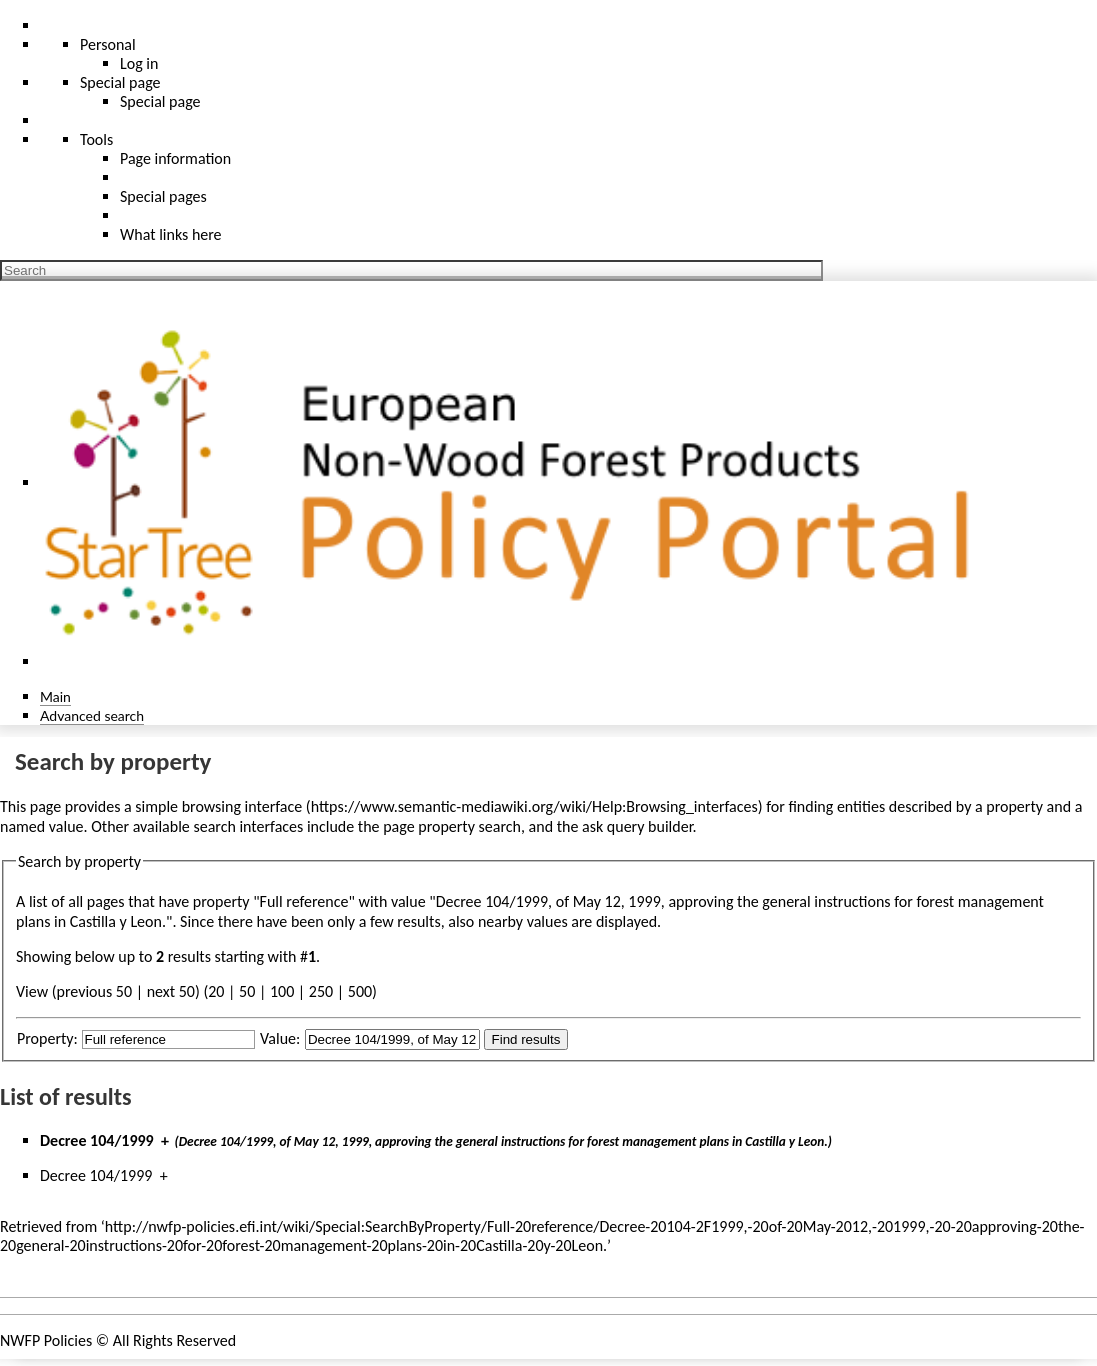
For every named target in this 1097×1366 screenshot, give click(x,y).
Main (55, 696)
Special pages (163, 196)
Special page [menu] (120, 82)
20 (216, 991)
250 (321, 991)
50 (247, 991)
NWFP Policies (46, 1340)
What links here (171, 234)
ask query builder (637, 826)
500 (360, 991)
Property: (47, 1038)
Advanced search (92, 715)
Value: (280, 1038)
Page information (175, 158)
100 (282, 991)
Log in (139, 63)
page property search (452, 826)
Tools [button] (96, 139)
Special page (160, 101)
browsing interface (242, 806)
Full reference (304, 901)
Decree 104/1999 (97, 1140)
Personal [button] (108, 44)
